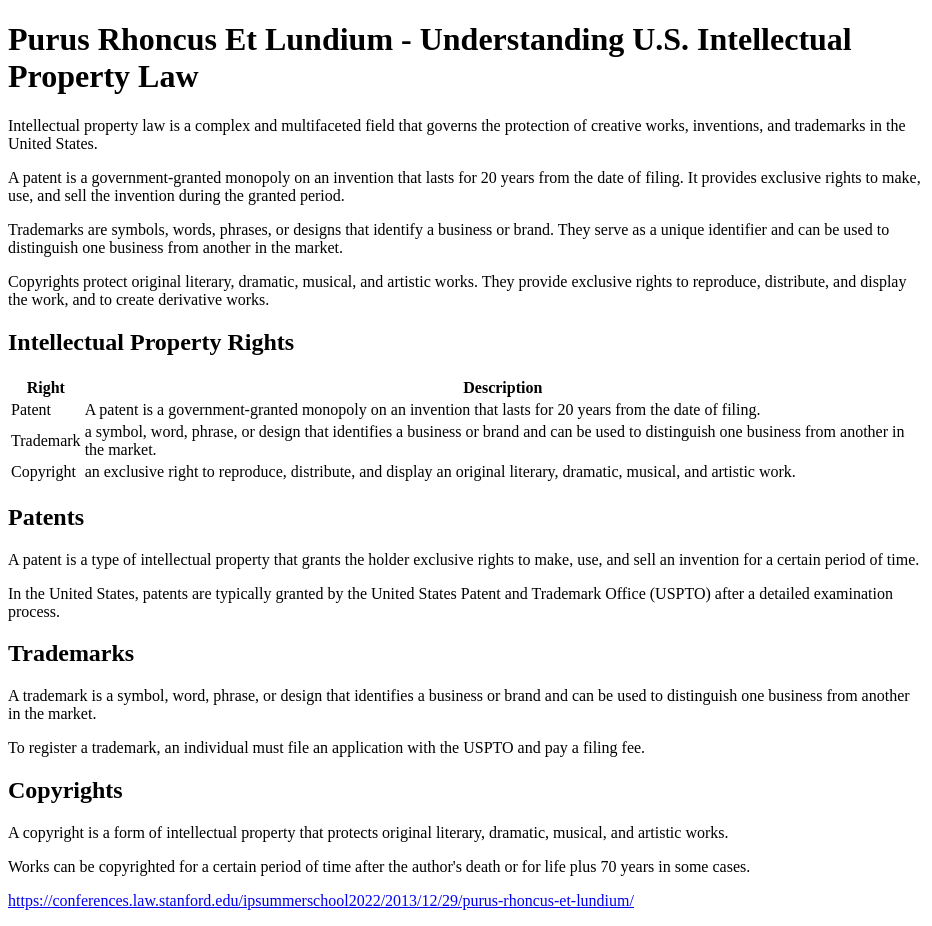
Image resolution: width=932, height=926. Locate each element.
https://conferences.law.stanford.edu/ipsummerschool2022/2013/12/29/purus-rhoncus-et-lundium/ (321, 900)
